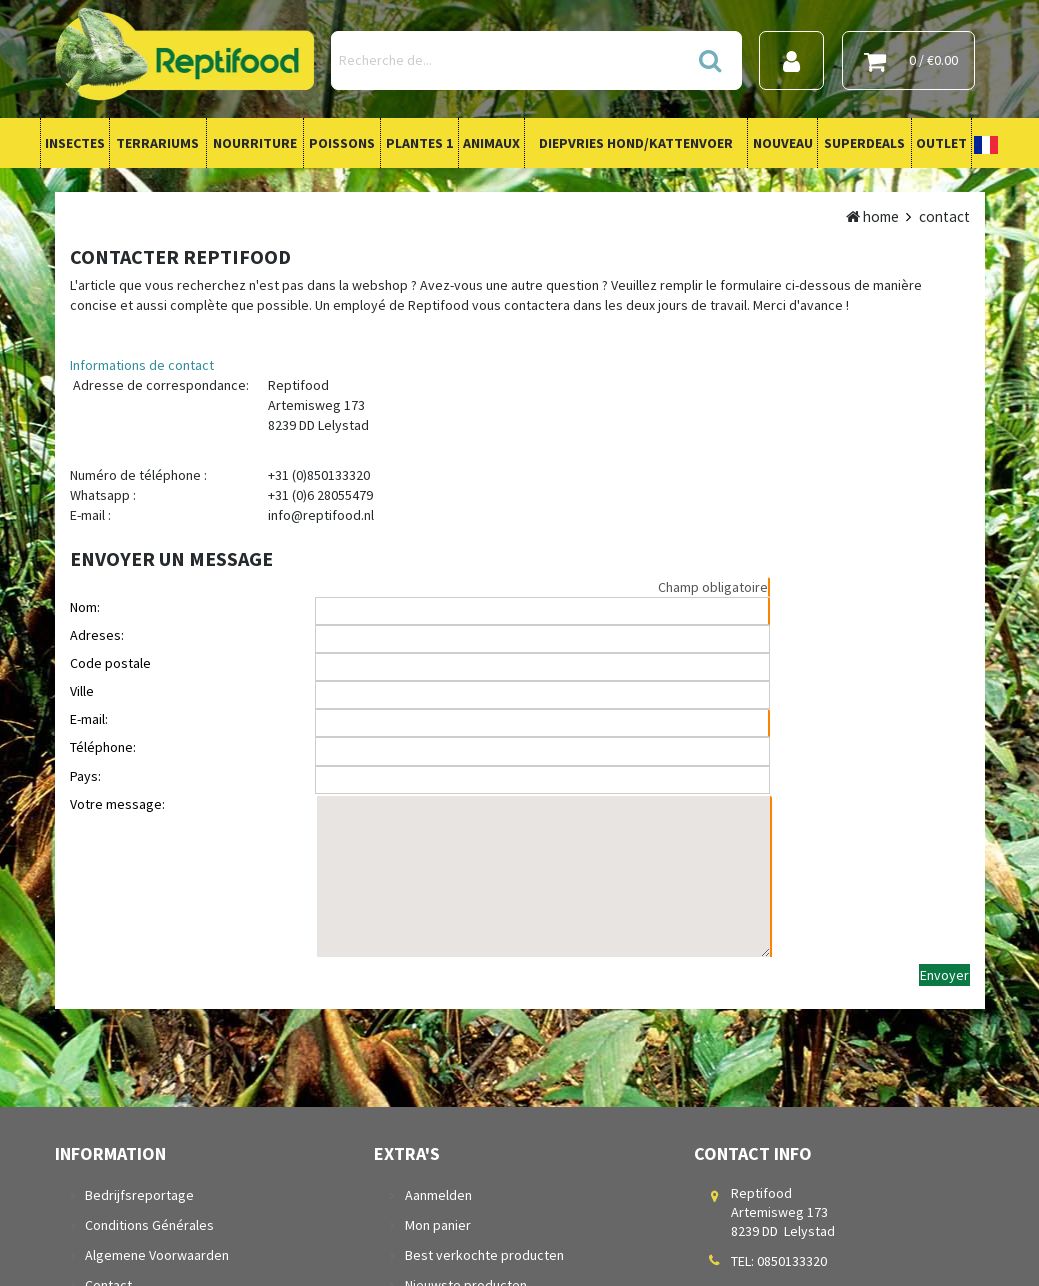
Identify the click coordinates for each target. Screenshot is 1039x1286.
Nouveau (783, 143)
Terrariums (157, 143)
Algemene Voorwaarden (157, 1255)
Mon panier (437, 1225)
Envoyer (944, 975)
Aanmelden (437, 1195)
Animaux (491, 143)
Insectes (75, 143)
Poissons (342, 143)
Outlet (941, 143)
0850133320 (792, 1261)
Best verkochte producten (483, 1255)
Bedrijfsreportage (139, 1195)
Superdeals (864, 143)
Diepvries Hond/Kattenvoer (636, 143)
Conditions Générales (149, 1225)
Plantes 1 (419, 143)
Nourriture (255, 143)
